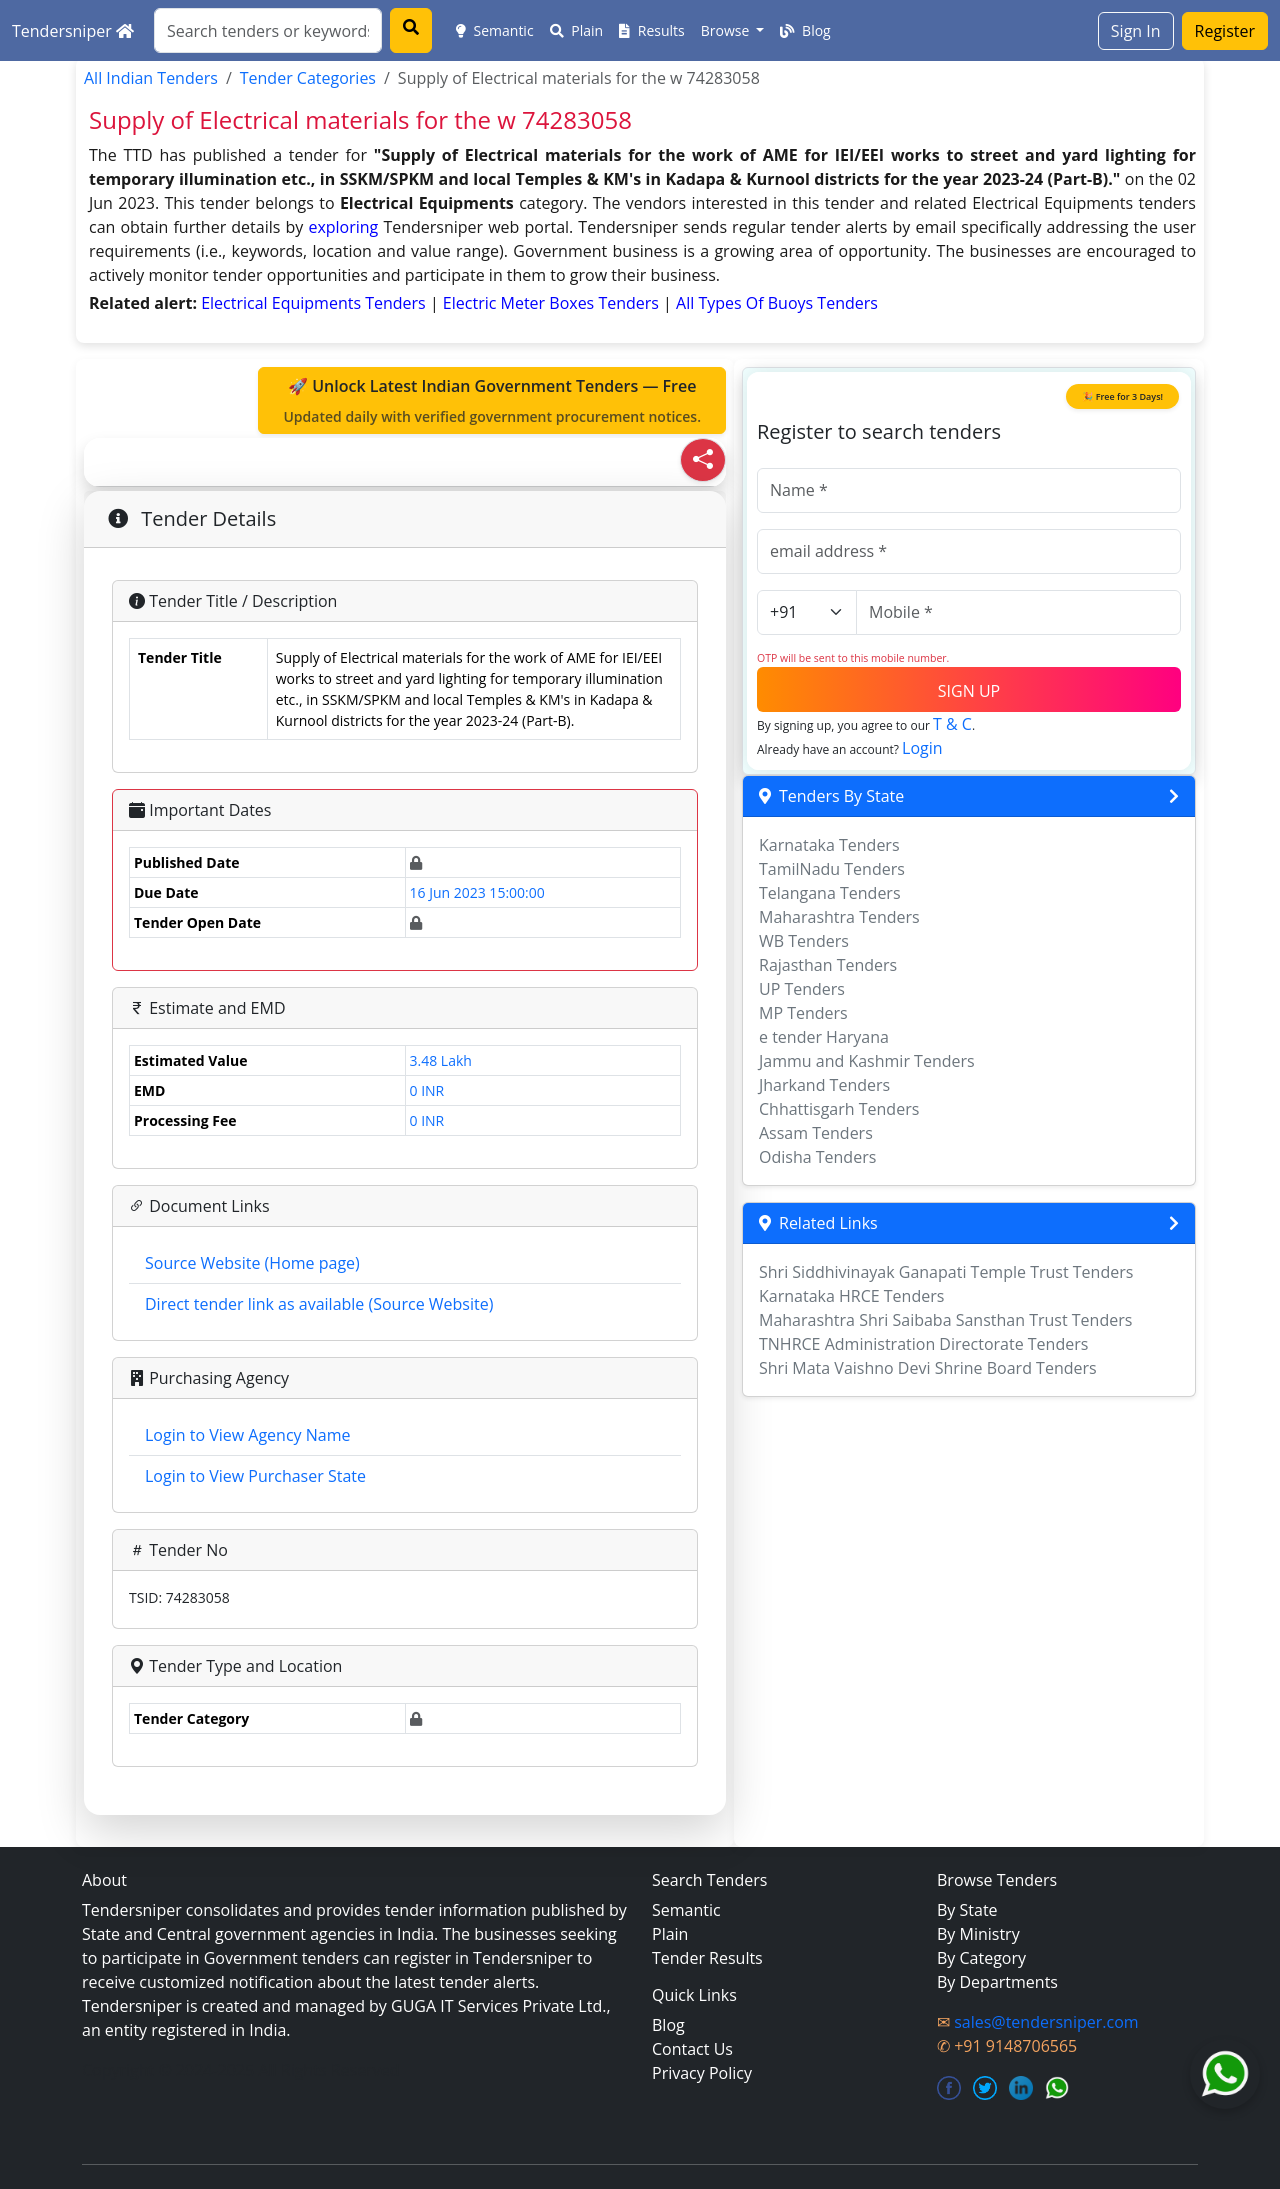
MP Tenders (803, 1013)
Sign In (1136, 31)
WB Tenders (804, 941)
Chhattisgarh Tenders (839, 1109)
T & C (952, 724)
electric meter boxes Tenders (553, 303)
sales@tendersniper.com (1046, 2022)
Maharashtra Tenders (839, 917)
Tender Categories (308, 78)
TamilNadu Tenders (832, 869)
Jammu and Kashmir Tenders (867, 1061)
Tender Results (707, 1958)
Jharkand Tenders (824, 1085)
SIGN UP (969, 691)
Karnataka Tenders (829, 845)
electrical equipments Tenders (315, 303)
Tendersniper (73, 31)
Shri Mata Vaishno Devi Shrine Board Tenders (928, 1368)
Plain (577, 30)
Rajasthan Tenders (828, 965)
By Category (981, 1958)
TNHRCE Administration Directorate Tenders (923, 1344)
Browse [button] (727, 30)
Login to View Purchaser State (255, 1476)
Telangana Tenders (830, 893)
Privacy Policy (702, 2073)
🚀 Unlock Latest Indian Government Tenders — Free (492, 401)
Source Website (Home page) (252, 1263)
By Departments (997, 1982)
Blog (805, 30)
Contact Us (692, 2049)
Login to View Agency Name (247, 1435)
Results (652, 30)
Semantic (495, 30)
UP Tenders (802, 989)
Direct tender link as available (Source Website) (319, 1304)
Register (1225, 31)
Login (922, 748)
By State (967, 1910)
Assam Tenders (816, 1133)
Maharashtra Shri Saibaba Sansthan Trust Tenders (945, 1320)
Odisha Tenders (817, 1157)
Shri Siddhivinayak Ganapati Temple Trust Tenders (946, 1272)
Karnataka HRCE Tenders (851, 1296)
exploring (343, 227)
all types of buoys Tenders (777, 303)
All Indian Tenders (151, 78)
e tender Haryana (824, 1037)
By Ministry (978, 1934)
